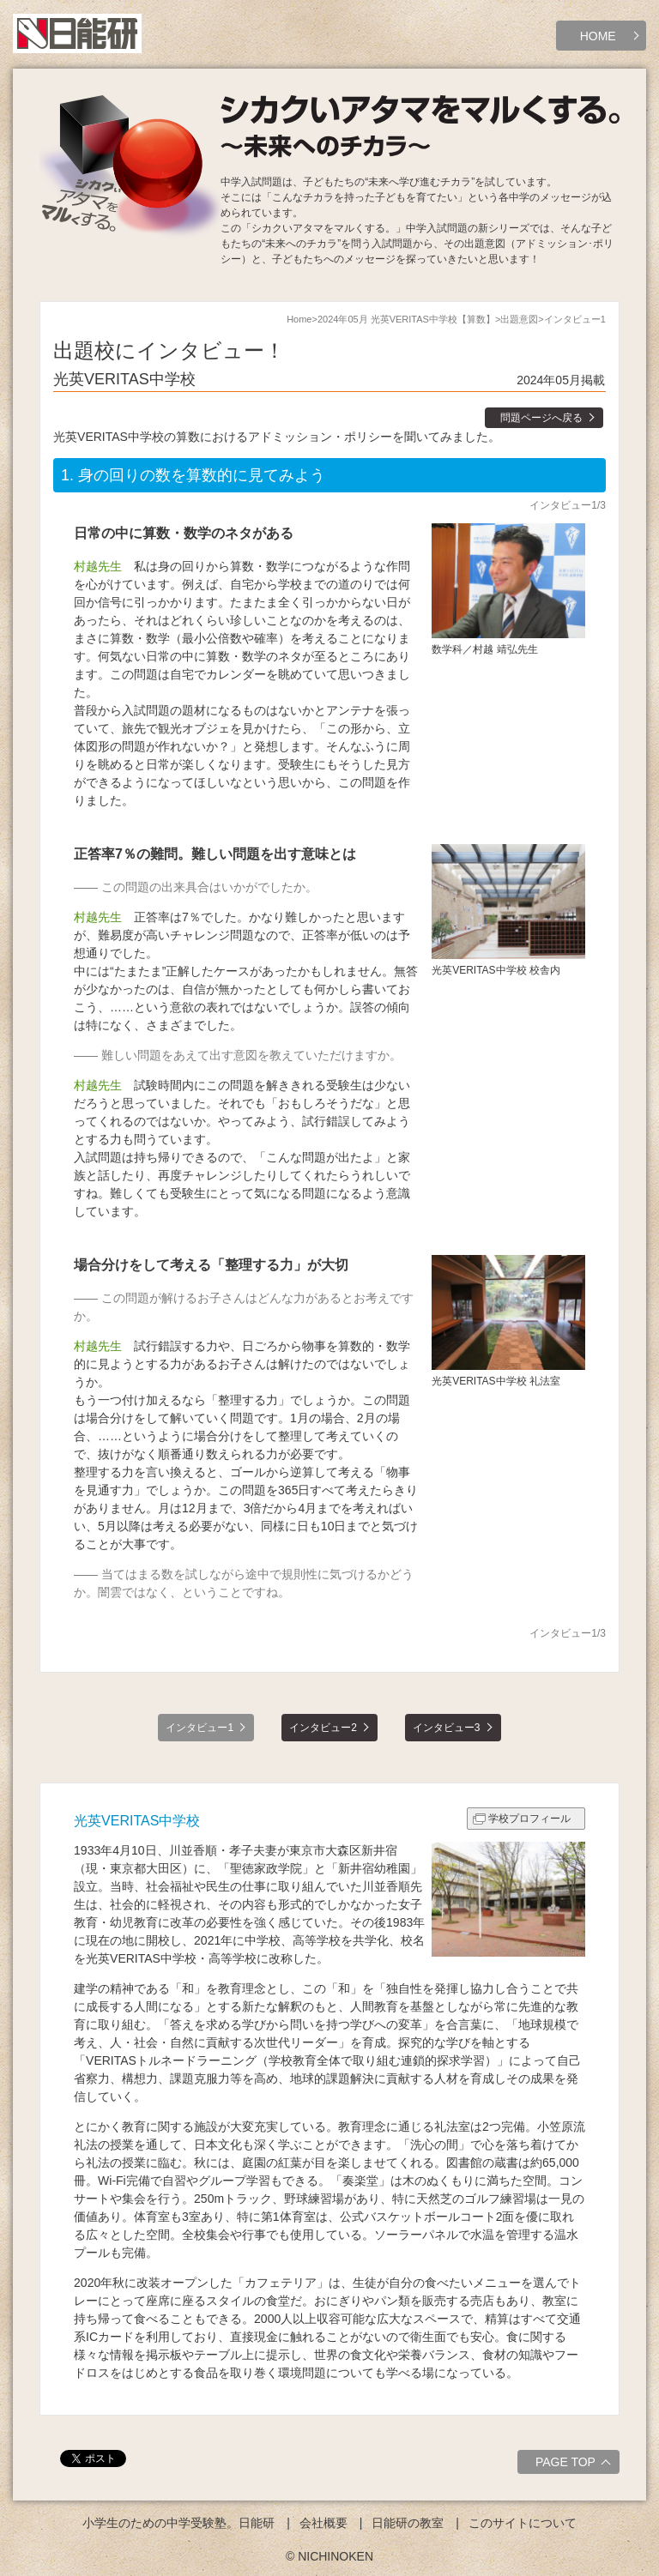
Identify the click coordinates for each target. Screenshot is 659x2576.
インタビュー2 (323, 1728)
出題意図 (519, 319)
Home (299, 319)
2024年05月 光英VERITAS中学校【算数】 (406, 319)
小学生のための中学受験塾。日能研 (178, 2523)
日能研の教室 (408, 2523)
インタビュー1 (199, 1728)
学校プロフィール (529, 1819)
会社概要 (323, 2523)
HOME (598, 36)
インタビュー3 (447, 1728)
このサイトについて (523, 2523)
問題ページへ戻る (541, 418)
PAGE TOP (575, 2464)
